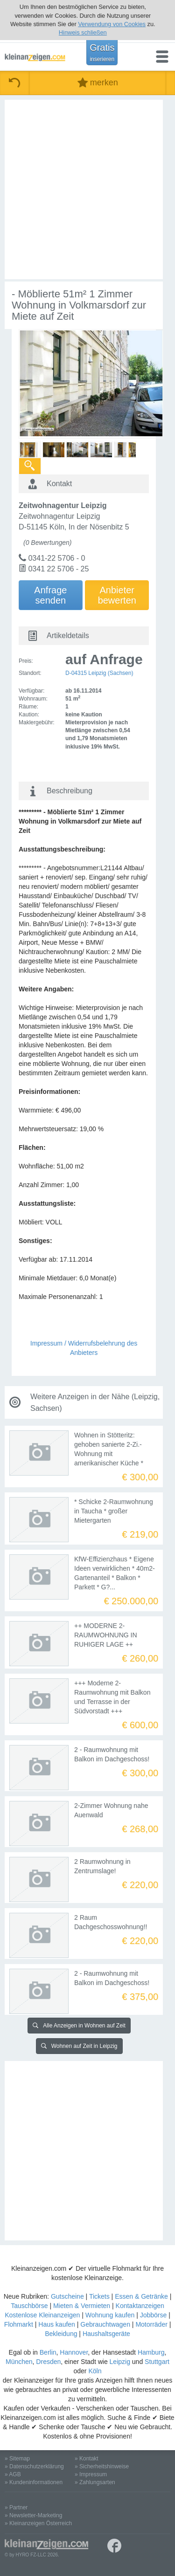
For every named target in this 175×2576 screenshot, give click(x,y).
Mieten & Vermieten (81, 2305)
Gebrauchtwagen (105, 2324)
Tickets (99, 2296)
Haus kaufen (56, 2324)
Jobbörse (153, 2315)
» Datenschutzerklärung (34, 2466)
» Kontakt (86, 2458)
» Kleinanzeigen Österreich (38, 2523)
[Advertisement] (87, 189)
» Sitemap (17, 2458)
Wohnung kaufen (110, 2315)
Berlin (48, 2352)
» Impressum (91, 2474)
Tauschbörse (29, 2305)
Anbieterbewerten (117, 595)
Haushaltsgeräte (106, 2333)
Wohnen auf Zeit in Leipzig (79, 2046)
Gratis (102, 52)
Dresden (48, 2361)
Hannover (74, 2352)
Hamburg (151, 2352)
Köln (94, 2371)
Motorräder (151, 2324)
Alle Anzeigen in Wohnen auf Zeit (79, 2025)
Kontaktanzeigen (140, 2305)
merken (97, 83)
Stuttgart (157, 2361)
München (19, 2361)
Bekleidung (61, 2333)
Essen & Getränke (141, 2296)
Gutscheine (67, 2296)
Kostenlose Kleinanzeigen (42, 2315)
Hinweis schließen (83, 32)
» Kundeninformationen (34, 2482)
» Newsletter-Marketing (33, 2515)
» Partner (16, 2507)
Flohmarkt (18, 2324)
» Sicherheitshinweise (102, 2466)
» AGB (13, 2474)
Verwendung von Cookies (112, 24)
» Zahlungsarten (95, 2482)
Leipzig (120, 2361)
